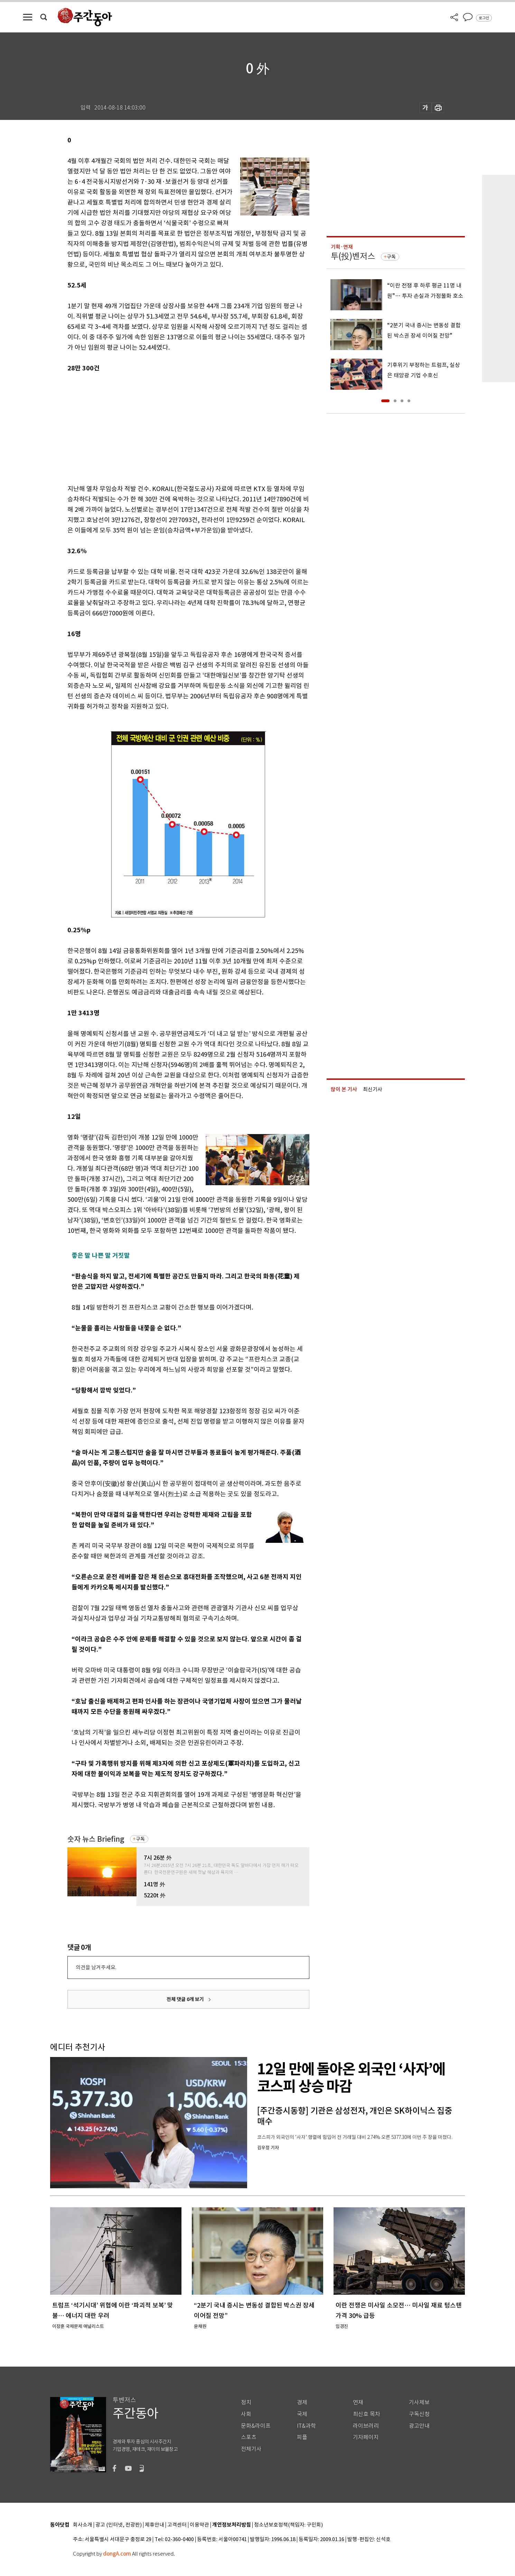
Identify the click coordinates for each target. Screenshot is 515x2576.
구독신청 (419, 2414)
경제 (302, 2402)
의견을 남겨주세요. (96, 1967)
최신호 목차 (366, 2414)
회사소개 (82, 2525)
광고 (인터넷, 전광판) (118, 2525)
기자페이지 (366, 2437)
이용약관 (199, 2525)
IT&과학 (306, 2426)
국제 (302, 2414)
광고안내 (419, 2426)
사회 (246, 2414)
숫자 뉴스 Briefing (95, 1839)
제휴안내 (154, 2525)
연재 (358, 2402)
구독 (140, 1839)
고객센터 (177, 2525)
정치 (246, 2402)
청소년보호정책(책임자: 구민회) (288, 2525)
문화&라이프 (256, 2426)
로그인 (484, 18)
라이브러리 (366, 2426)
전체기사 (251, 2449)
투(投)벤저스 (353, 256)
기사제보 (419, 2402)
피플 (302, 2437)
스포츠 (248, 2437)
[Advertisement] (171, 427)
